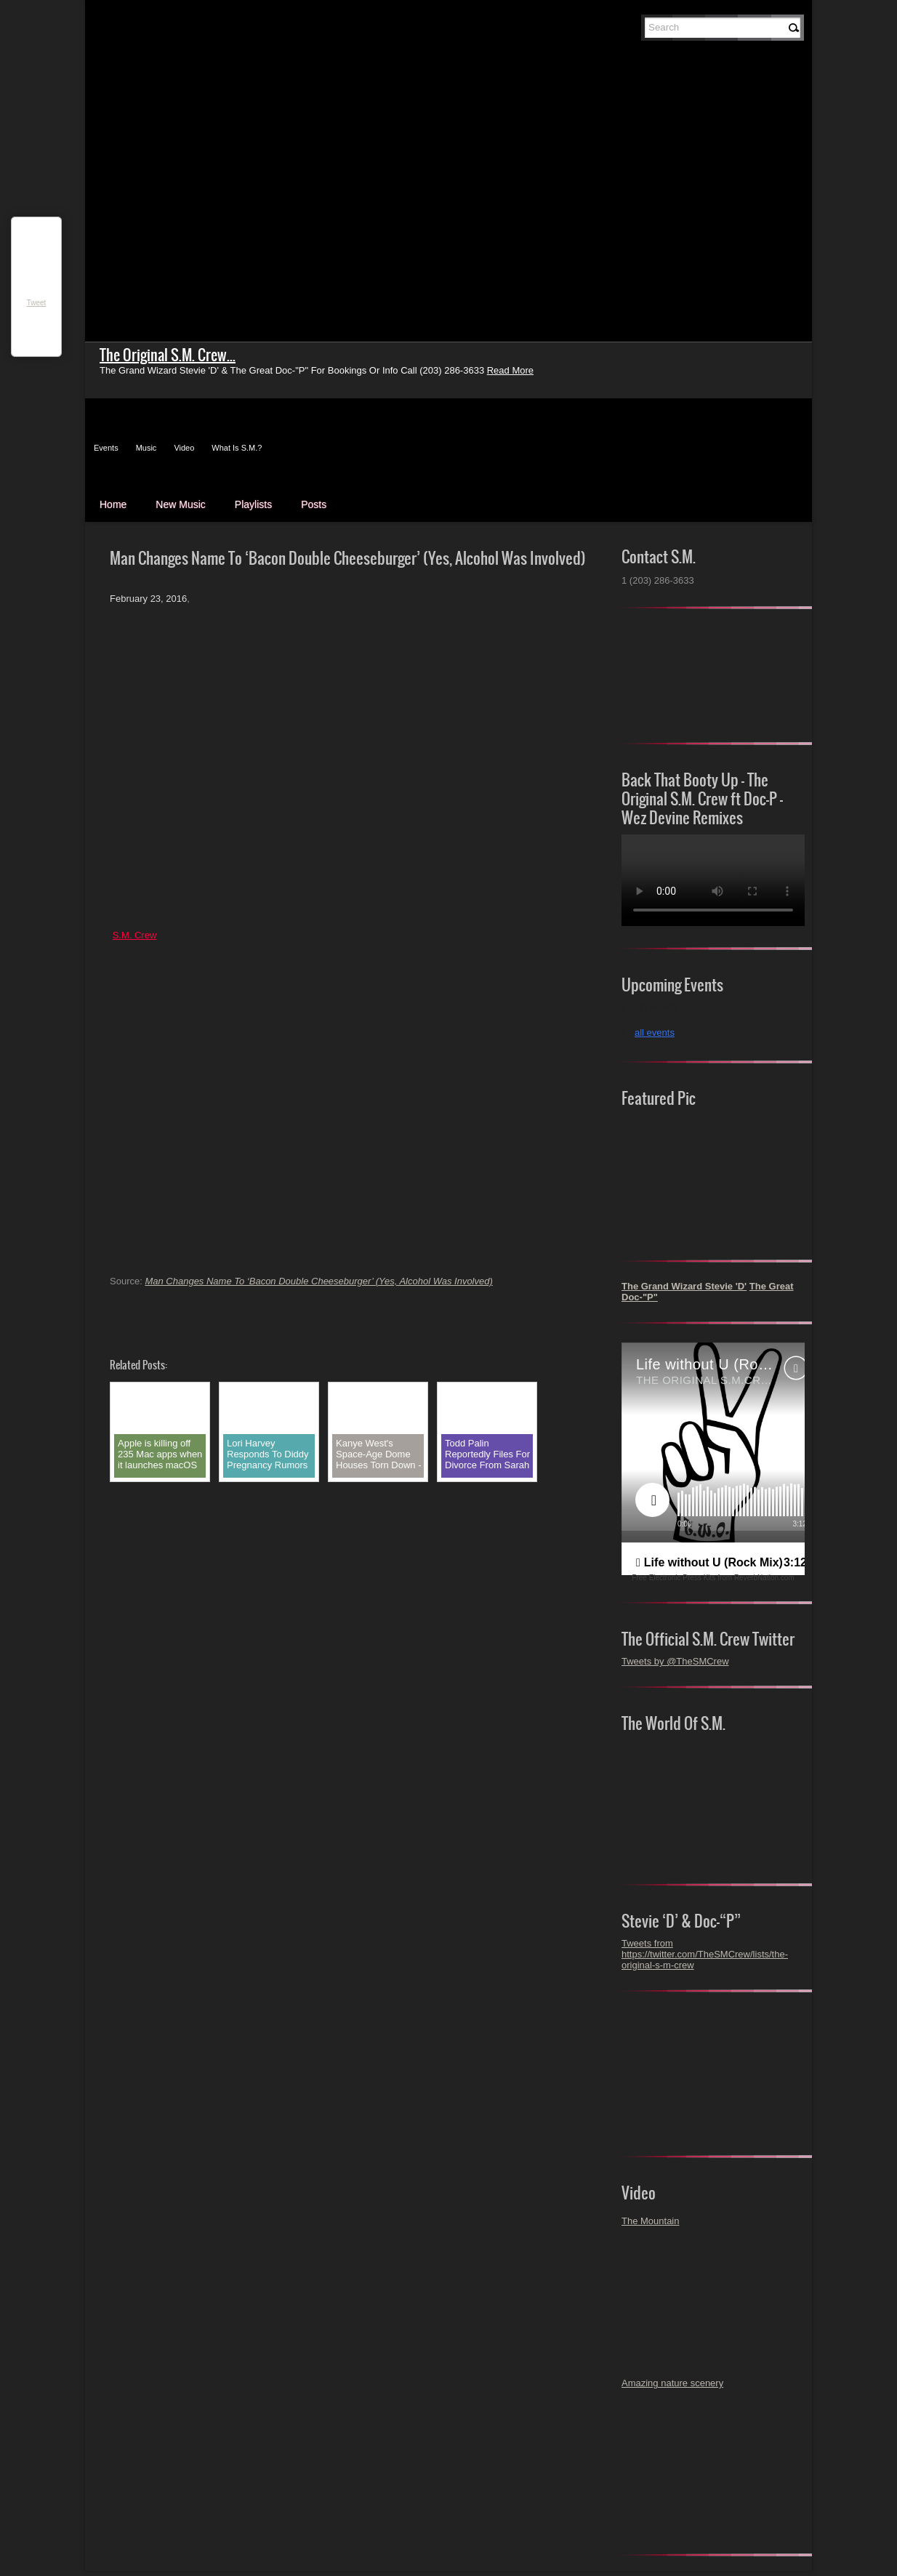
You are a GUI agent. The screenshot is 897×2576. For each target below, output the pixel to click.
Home (113, 504)
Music (146, 447)
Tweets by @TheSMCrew (675, 1661)
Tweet (37, 303)
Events (106, 447)
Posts (313, 504)
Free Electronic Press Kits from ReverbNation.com (713, 1578)
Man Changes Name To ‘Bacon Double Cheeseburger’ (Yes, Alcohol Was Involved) (318, 1281)
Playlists (253, 504)
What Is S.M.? (237, 447)
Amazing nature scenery (672, 2383)
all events (655, 1032)
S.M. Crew (135, 935)
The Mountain (651, 2220)
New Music (180, 504)
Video (184, 447)
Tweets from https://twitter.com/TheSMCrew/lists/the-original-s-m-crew (705, 1954)
